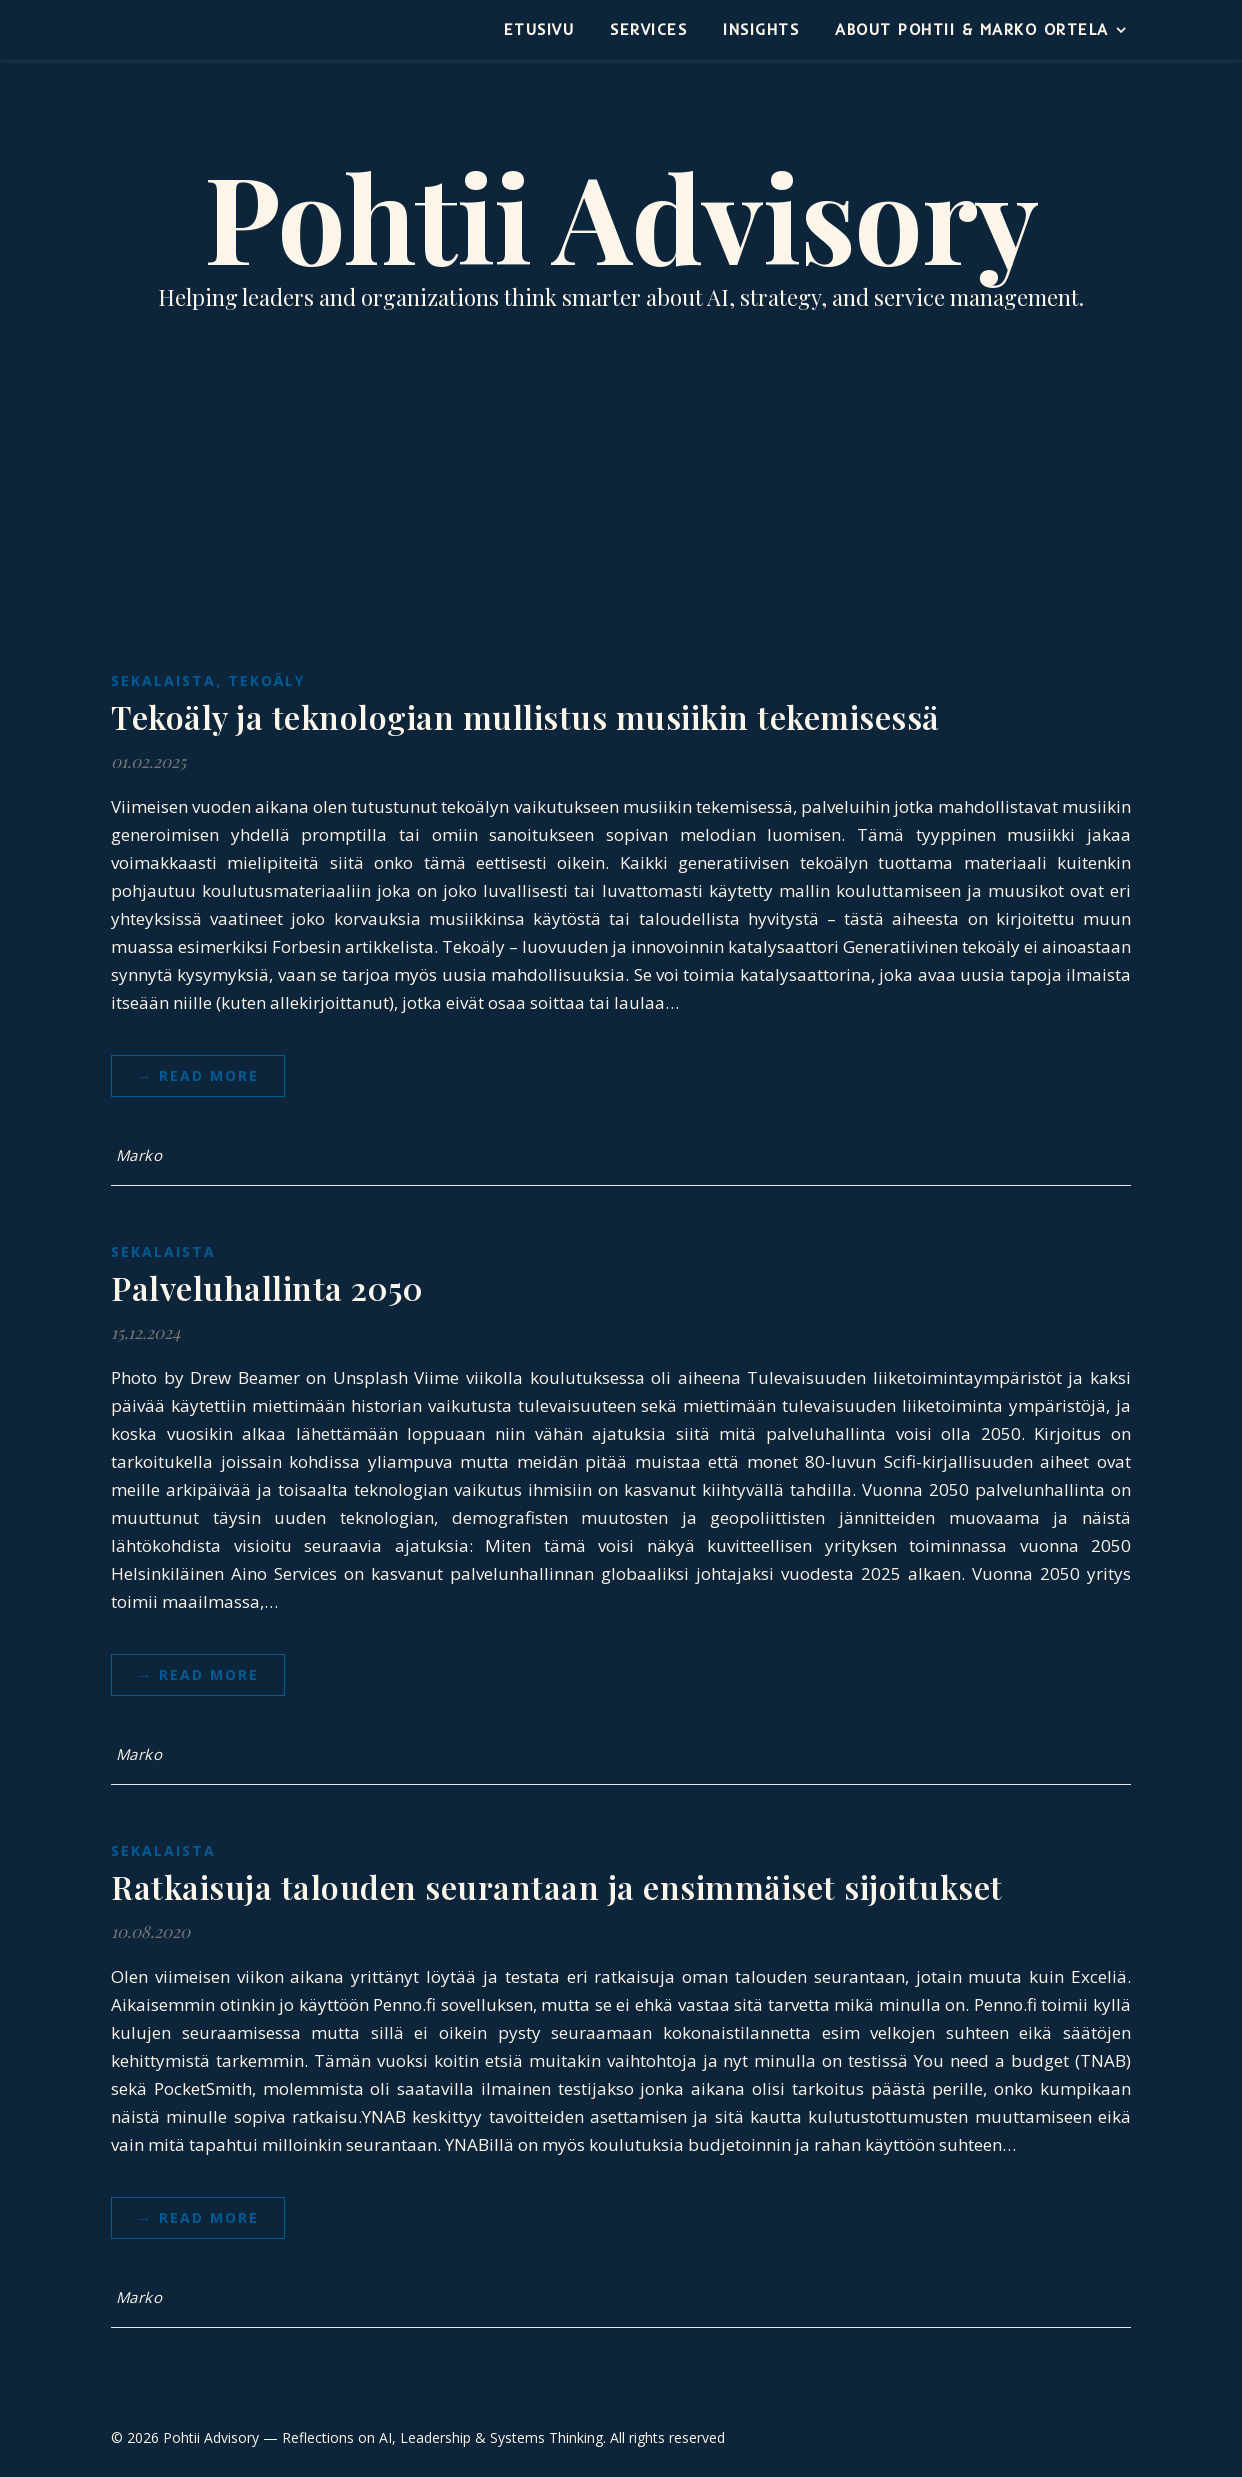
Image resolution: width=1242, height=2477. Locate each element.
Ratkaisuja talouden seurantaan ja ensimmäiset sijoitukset (557, 1886)
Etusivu (539, 29)
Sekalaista (163, 680)
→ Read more (198, 1075)
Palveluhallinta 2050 (267, 1287)
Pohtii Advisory (621, 215)
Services (648, 29)
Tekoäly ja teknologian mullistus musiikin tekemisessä (525, 716)
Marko (139, 1155)
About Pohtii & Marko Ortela (972, 29)
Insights (761, 29)
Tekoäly (266, 680)
